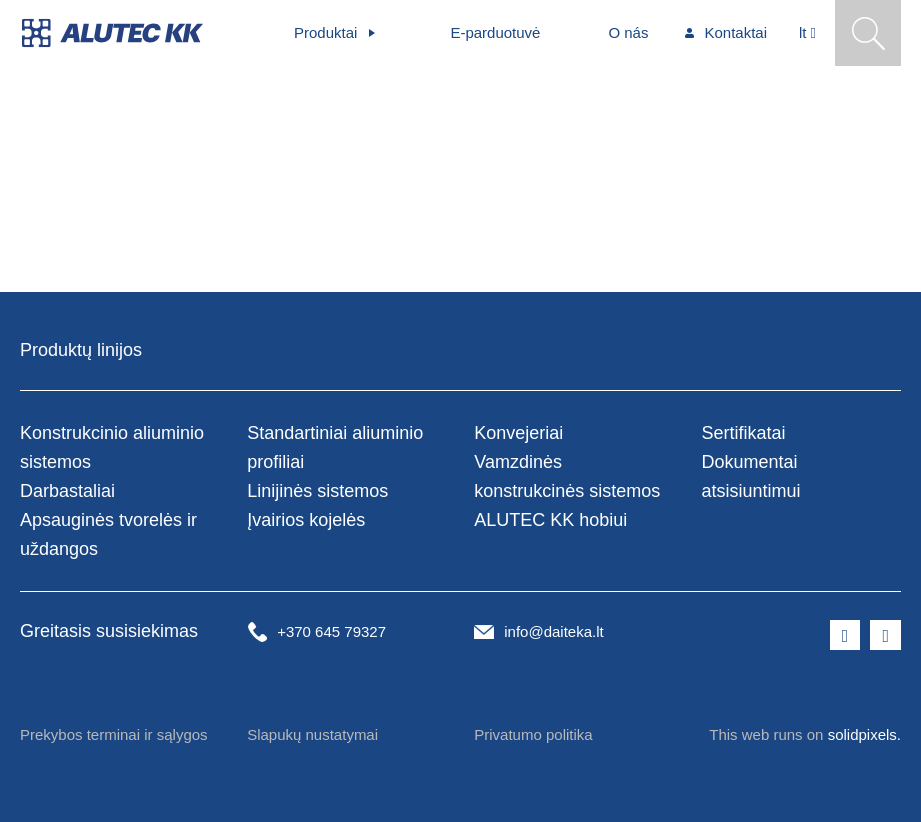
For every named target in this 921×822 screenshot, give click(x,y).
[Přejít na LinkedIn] (885, 635)
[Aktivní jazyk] (807, 33)
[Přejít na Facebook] (845, 635)
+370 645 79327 (331, 631)
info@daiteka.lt (553, 631)
